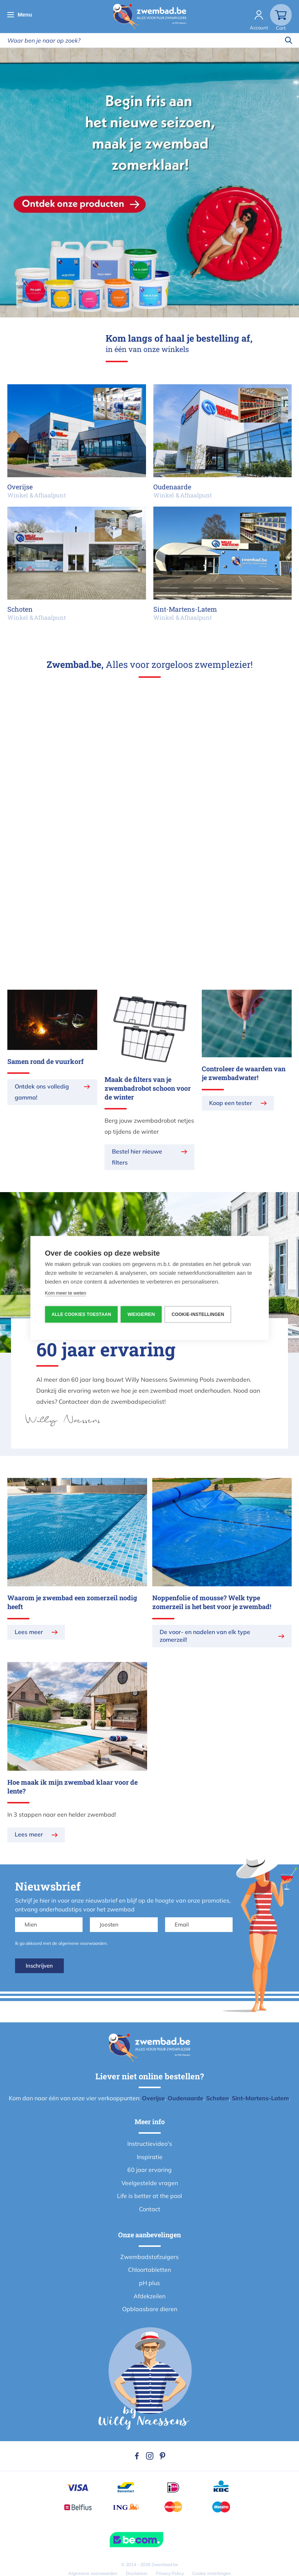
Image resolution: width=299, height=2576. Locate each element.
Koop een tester (230, 1103)
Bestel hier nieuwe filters (137, 1157)
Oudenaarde (185, 2098)
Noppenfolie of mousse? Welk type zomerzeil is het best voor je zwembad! (211, 1602)
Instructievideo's (149, 2143)
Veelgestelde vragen (149, 2183)
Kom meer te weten (65, 1293)
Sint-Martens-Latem (260, 2098)
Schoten (217, 2098)
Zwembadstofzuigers (149, 2256)
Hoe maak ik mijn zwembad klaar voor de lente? (72, 1786)
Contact (149, 2209)
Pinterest (162, 2456)
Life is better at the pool (149, 2195)
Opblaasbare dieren (149, 2309)
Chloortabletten (149, 2269)
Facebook (137, 2456)
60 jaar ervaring (149, 2169)
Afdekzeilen (149, 2296)
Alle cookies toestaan (81, 1314)
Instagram (149, 2456)
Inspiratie (150, 2157)
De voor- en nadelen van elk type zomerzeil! (205, 1635)
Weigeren (142, 1314)
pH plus (149, 2283)
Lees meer (29, 1632)
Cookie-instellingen (199, 1314)
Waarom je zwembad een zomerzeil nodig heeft (72, 1602)
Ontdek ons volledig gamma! (42, 1092)
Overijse (153, 2098)
